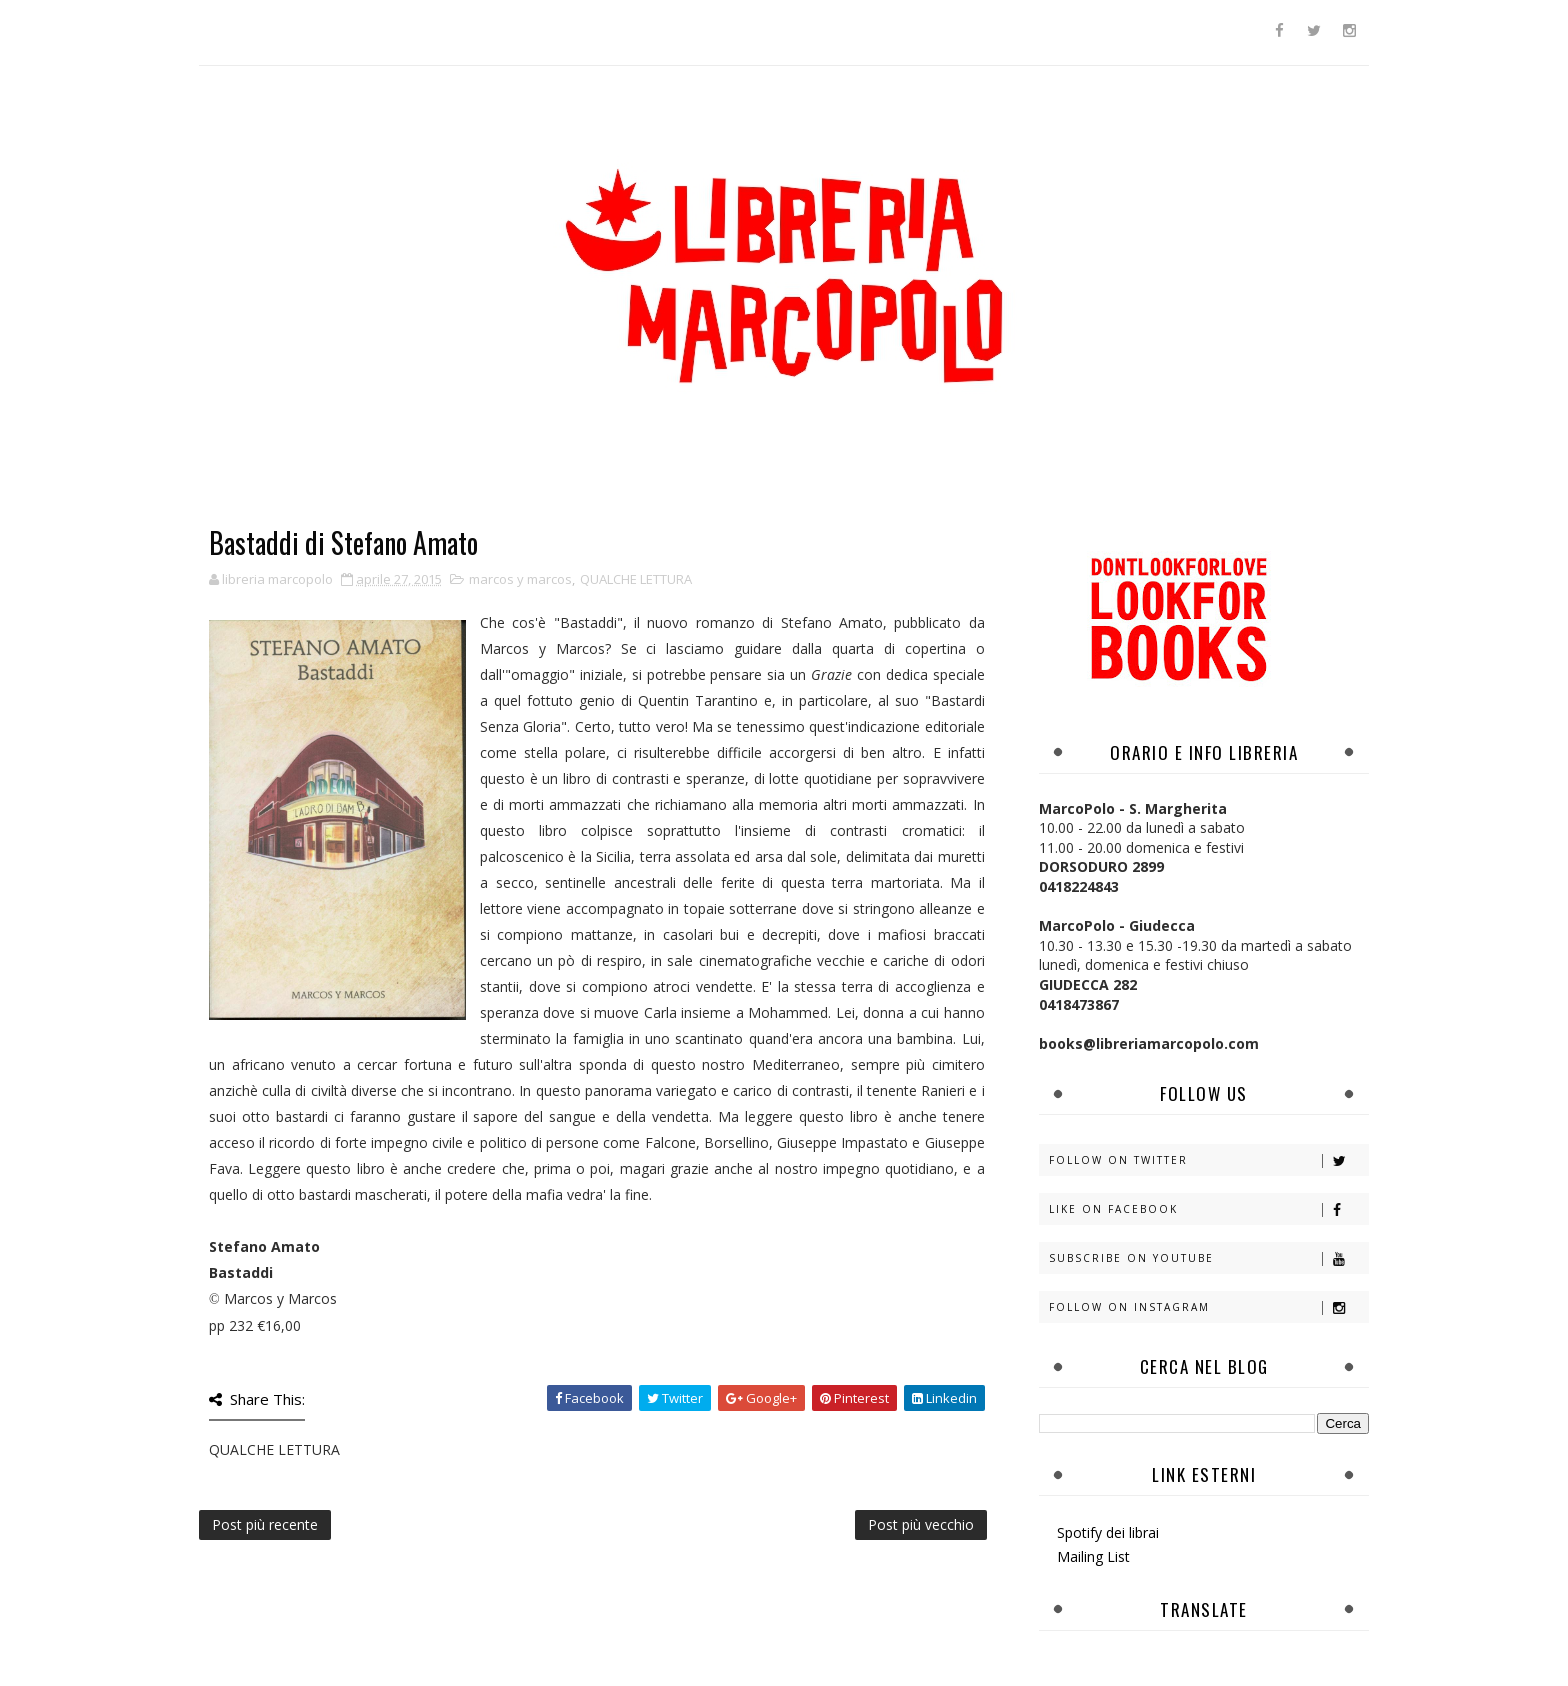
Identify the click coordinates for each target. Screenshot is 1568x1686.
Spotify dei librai (1108, 1532)
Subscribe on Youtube (1208, 1258)
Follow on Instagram (1208, 1307)
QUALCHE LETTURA (636, 579)
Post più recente (265, 1524)
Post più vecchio (921, 1524)
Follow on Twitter (1208, 1160)
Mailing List (1093, 1556)
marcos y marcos (520, 579)
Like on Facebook (1208, 1209)
